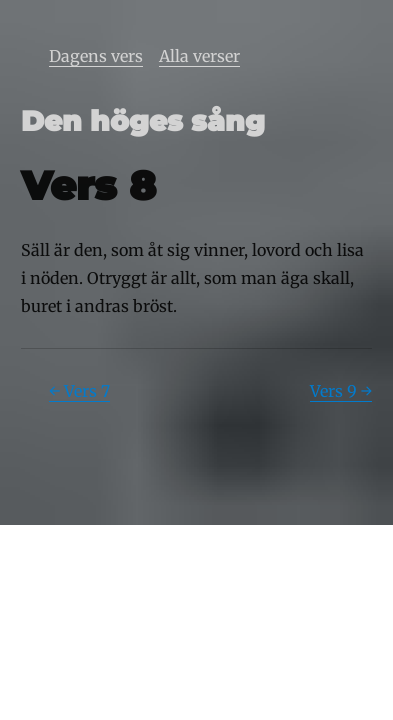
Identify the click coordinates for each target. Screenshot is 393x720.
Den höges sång (143, 121)
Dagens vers (96, 56)
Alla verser (199, 56)
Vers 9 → (341, 391)
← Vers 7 (79, 391)
